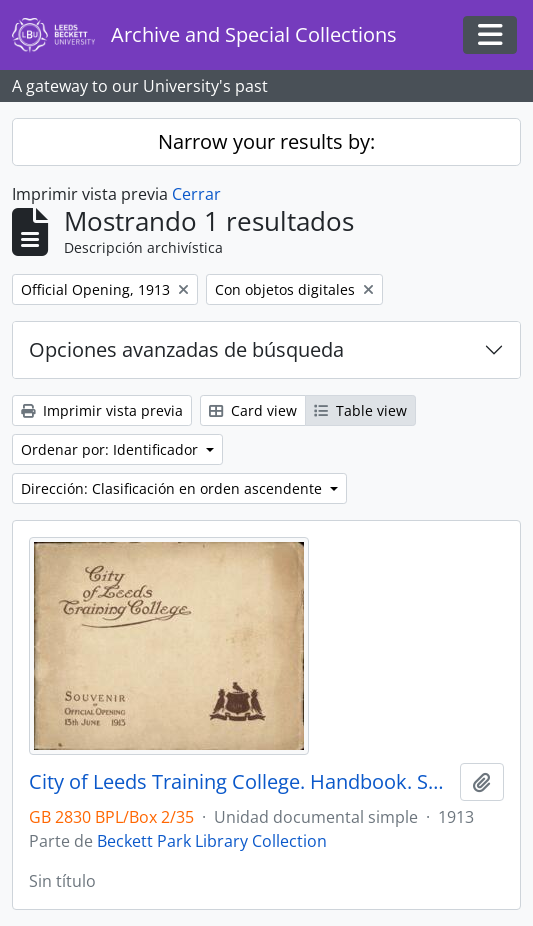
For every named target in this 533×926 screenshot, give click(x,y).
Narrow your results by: (266, 141)
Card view (253, 410)
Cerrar (196, 194)
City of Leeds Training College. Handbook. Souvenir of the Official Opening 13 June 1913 (240, 782)
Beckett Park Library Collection (212, 841)
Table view (360, 410)
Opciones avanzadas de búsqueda (186, 349)
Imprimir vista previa (102, 410)
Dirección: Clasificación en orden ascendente (173, 488)
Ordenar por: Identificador (111, 449)
